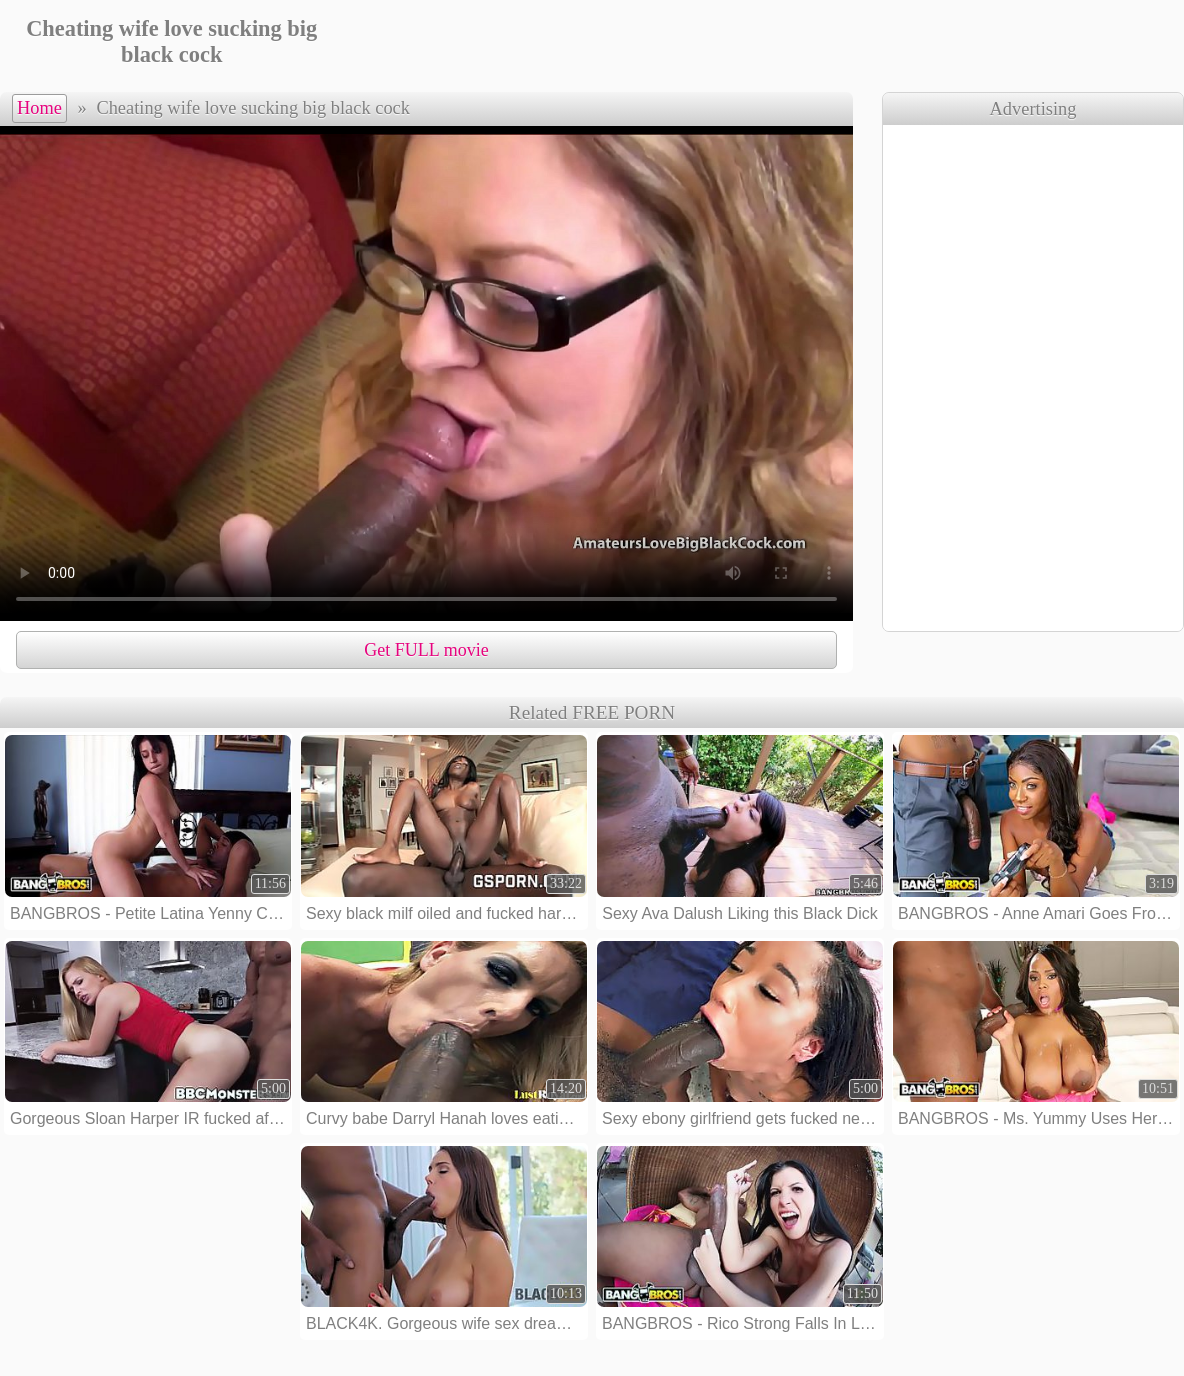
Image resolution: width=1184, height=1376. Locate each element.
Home (39, 108)
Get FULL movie (426, 650)
